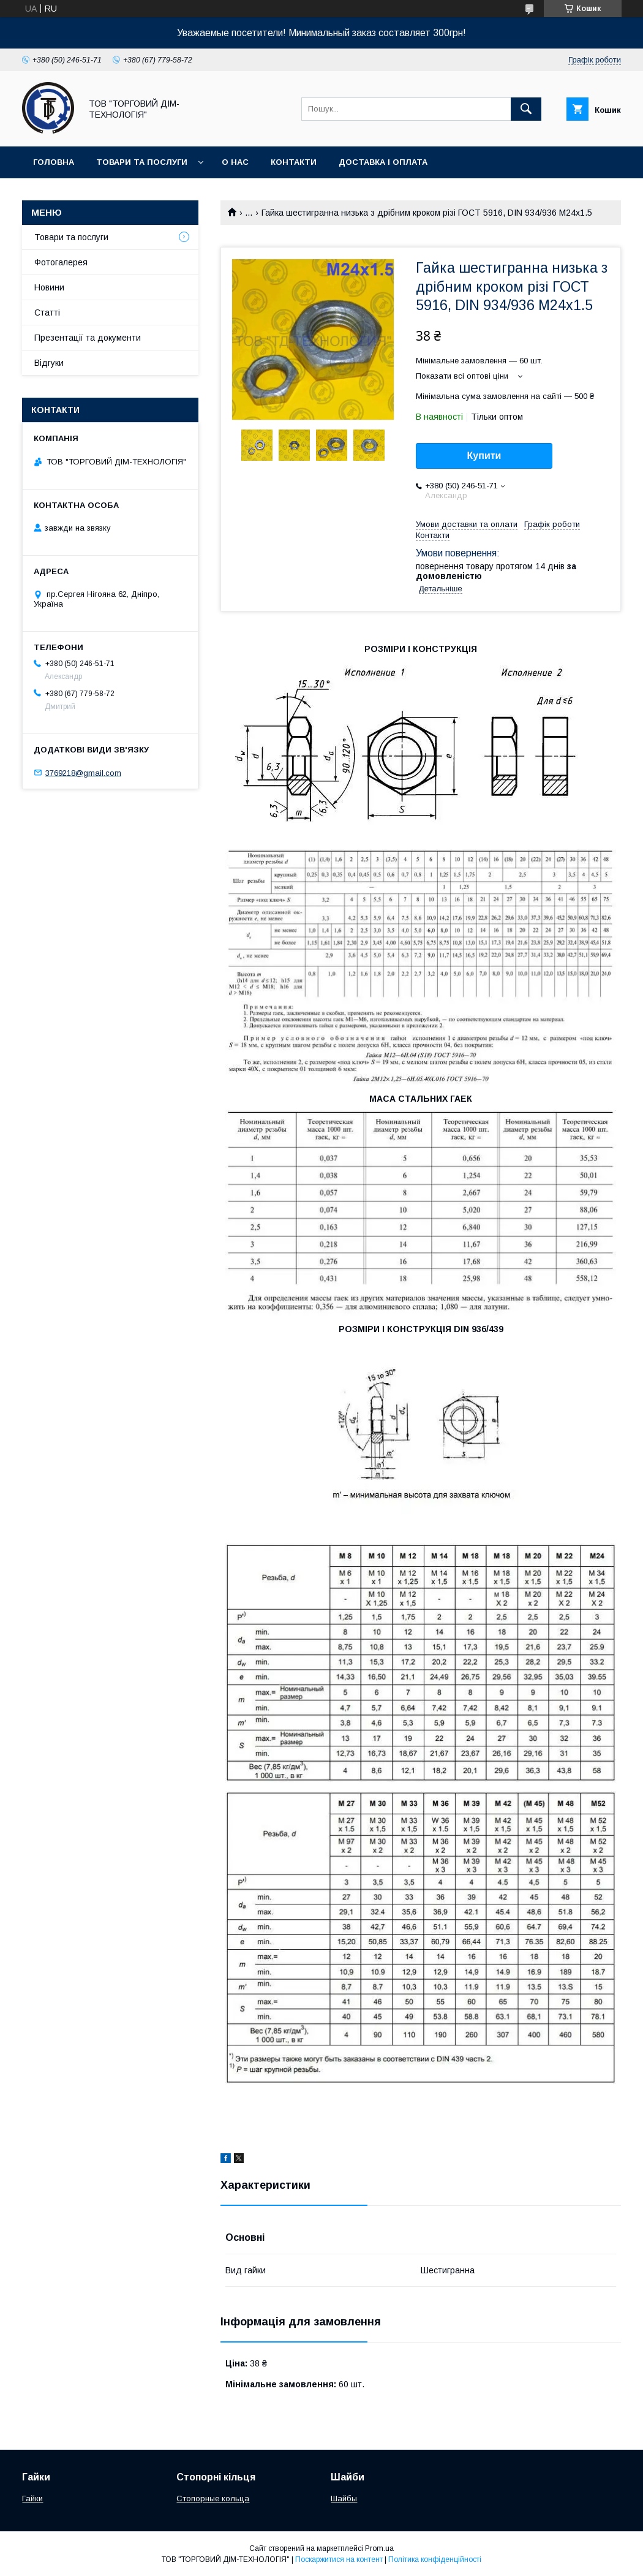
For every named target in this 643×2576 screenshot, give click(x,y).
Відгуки (49, 363)
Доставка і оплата (383, 162)
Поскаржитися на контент (339, 2559)
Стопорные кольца (212, 2498)
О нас (235, 162)
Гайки (32, 2498)
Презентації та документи (87, 338)
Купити (484, 455)
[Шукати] (526, 109)
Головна (53, 162)
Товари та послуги (141, 162)
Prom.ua (379, 2548)
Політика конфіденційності (434, 2559)
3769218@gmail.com (83, 772)
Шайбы (344, 2498)
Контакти (294, 162)
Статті (47, 312)
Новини (49, 287)
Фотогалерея (61, 262)
